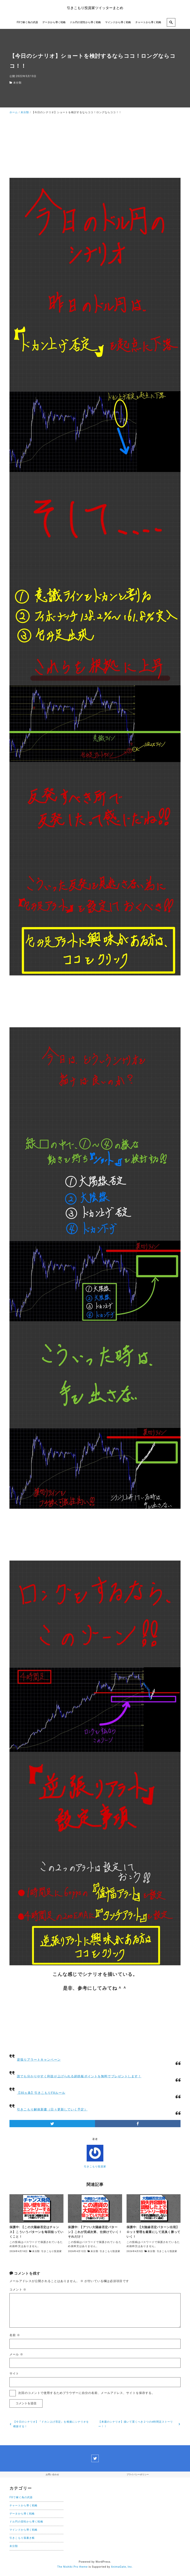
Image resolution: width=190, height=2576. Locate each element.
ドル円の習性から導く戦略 (26, 2521)
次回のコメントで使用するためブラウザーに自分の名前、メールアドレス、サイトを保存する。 (86, 2393)
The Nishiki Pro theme (72, 2566)
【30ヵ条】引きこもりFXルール (41, 2093)
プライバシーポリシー (138, 2474)
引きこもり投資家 (95, 2166)
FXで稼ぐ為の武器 (21, 2497)
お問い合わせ (52, 2474)
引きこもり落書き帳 (22, 2538)
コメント (17, 2289)
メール (16, 2354)
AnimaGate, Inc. (122, 2566)
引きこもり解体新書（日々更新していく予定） (52, 2109)
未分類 (17, 82)
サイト (14, 2373)
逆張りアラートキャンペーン (39, 2059)
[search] (171, 22)
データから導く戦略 (22, 2513)
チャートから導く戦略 (23, 2505)
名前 (14, 2335)
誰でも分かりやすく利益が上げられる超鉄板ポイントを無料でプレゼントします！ (79, 2076)
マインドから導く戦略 (23, 2529)
